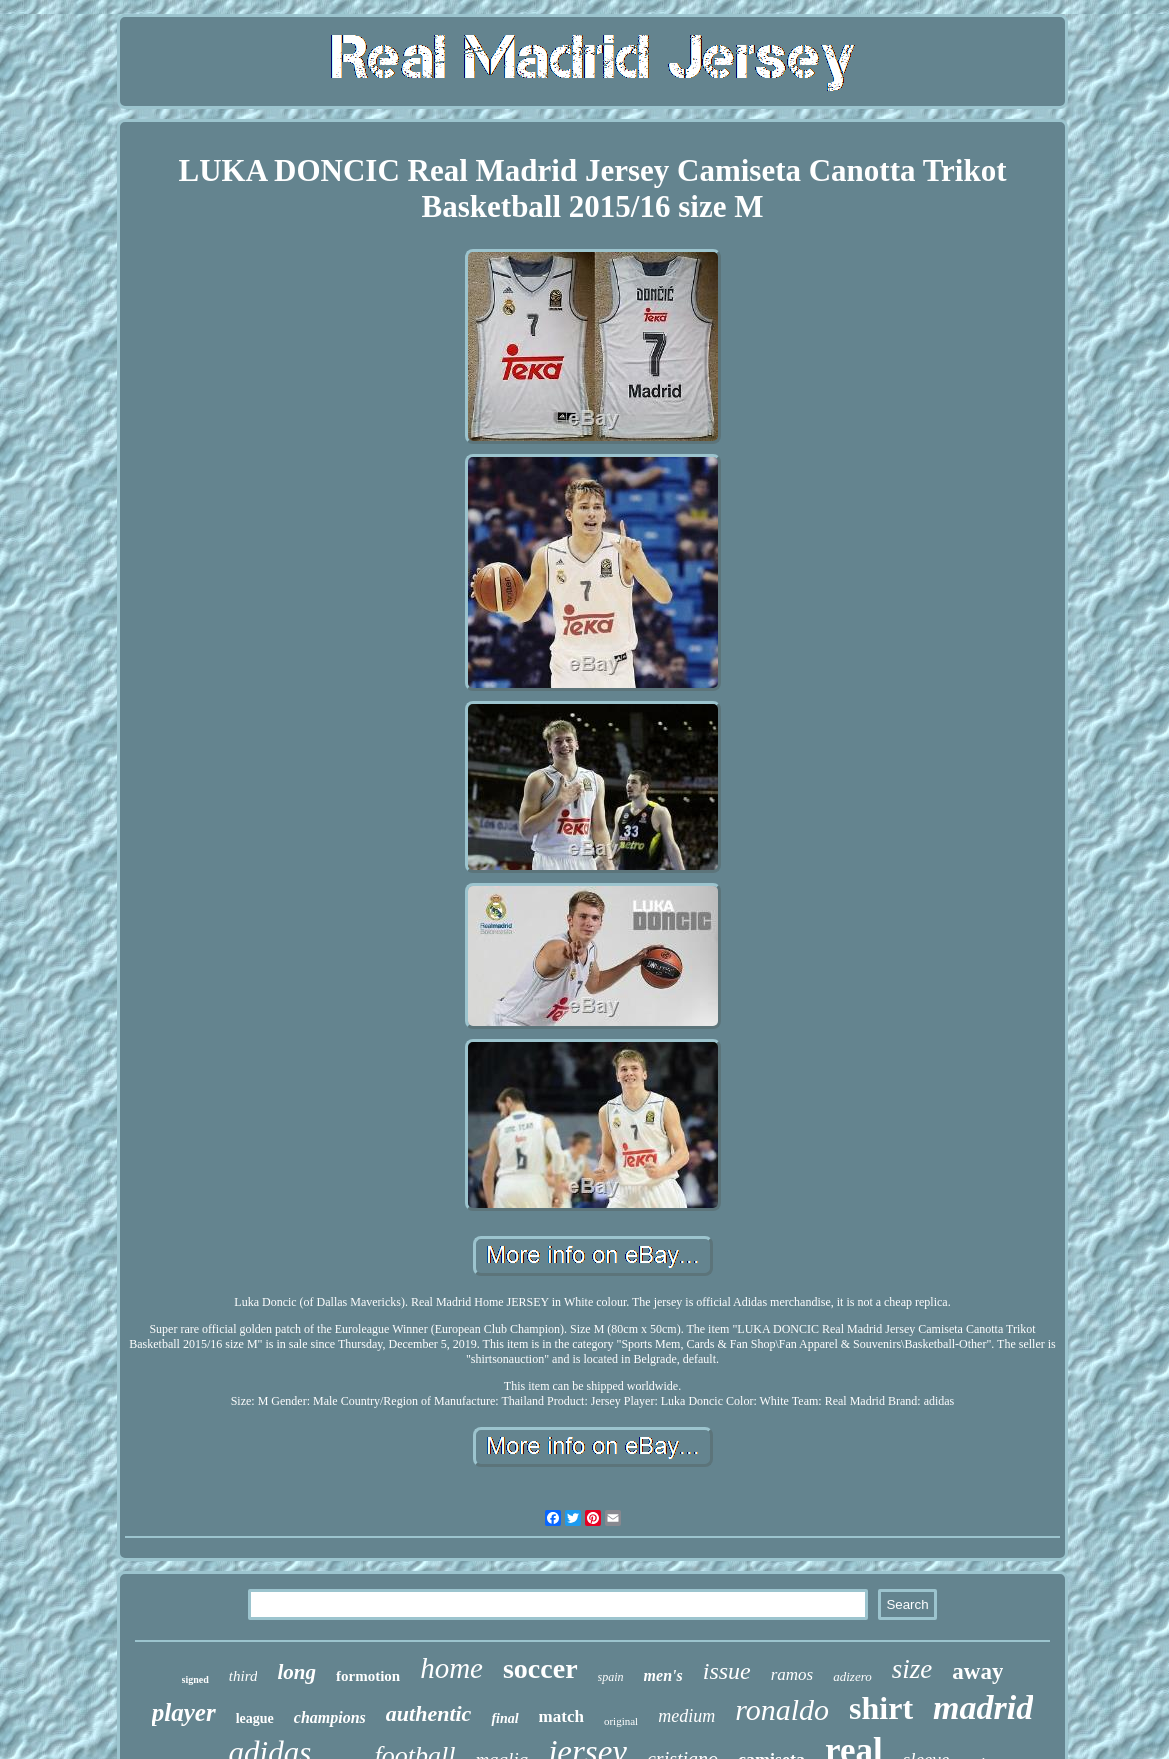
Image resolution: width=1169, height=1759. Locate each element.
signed (195, 1679)
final (504, 1718)
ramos (792, 1674)
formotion (368, 1676)
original (621, 1721)
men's (663, 1675)
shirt (881, 1708)
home (451, 1668)
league (255, 1718)
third (243, 1676)
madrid (983, 1707)
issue (727, 1671)
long (296, 1672)
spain (611, 1677)
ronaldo (782, 1709)
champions (330, 1717)
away (977, 1671)
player (184, 1712)
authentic (429, 1713)
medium (686, 1716)
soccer (540, 1668)
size (912, 1669)
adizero (852, 1676)
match (561, 1716)
